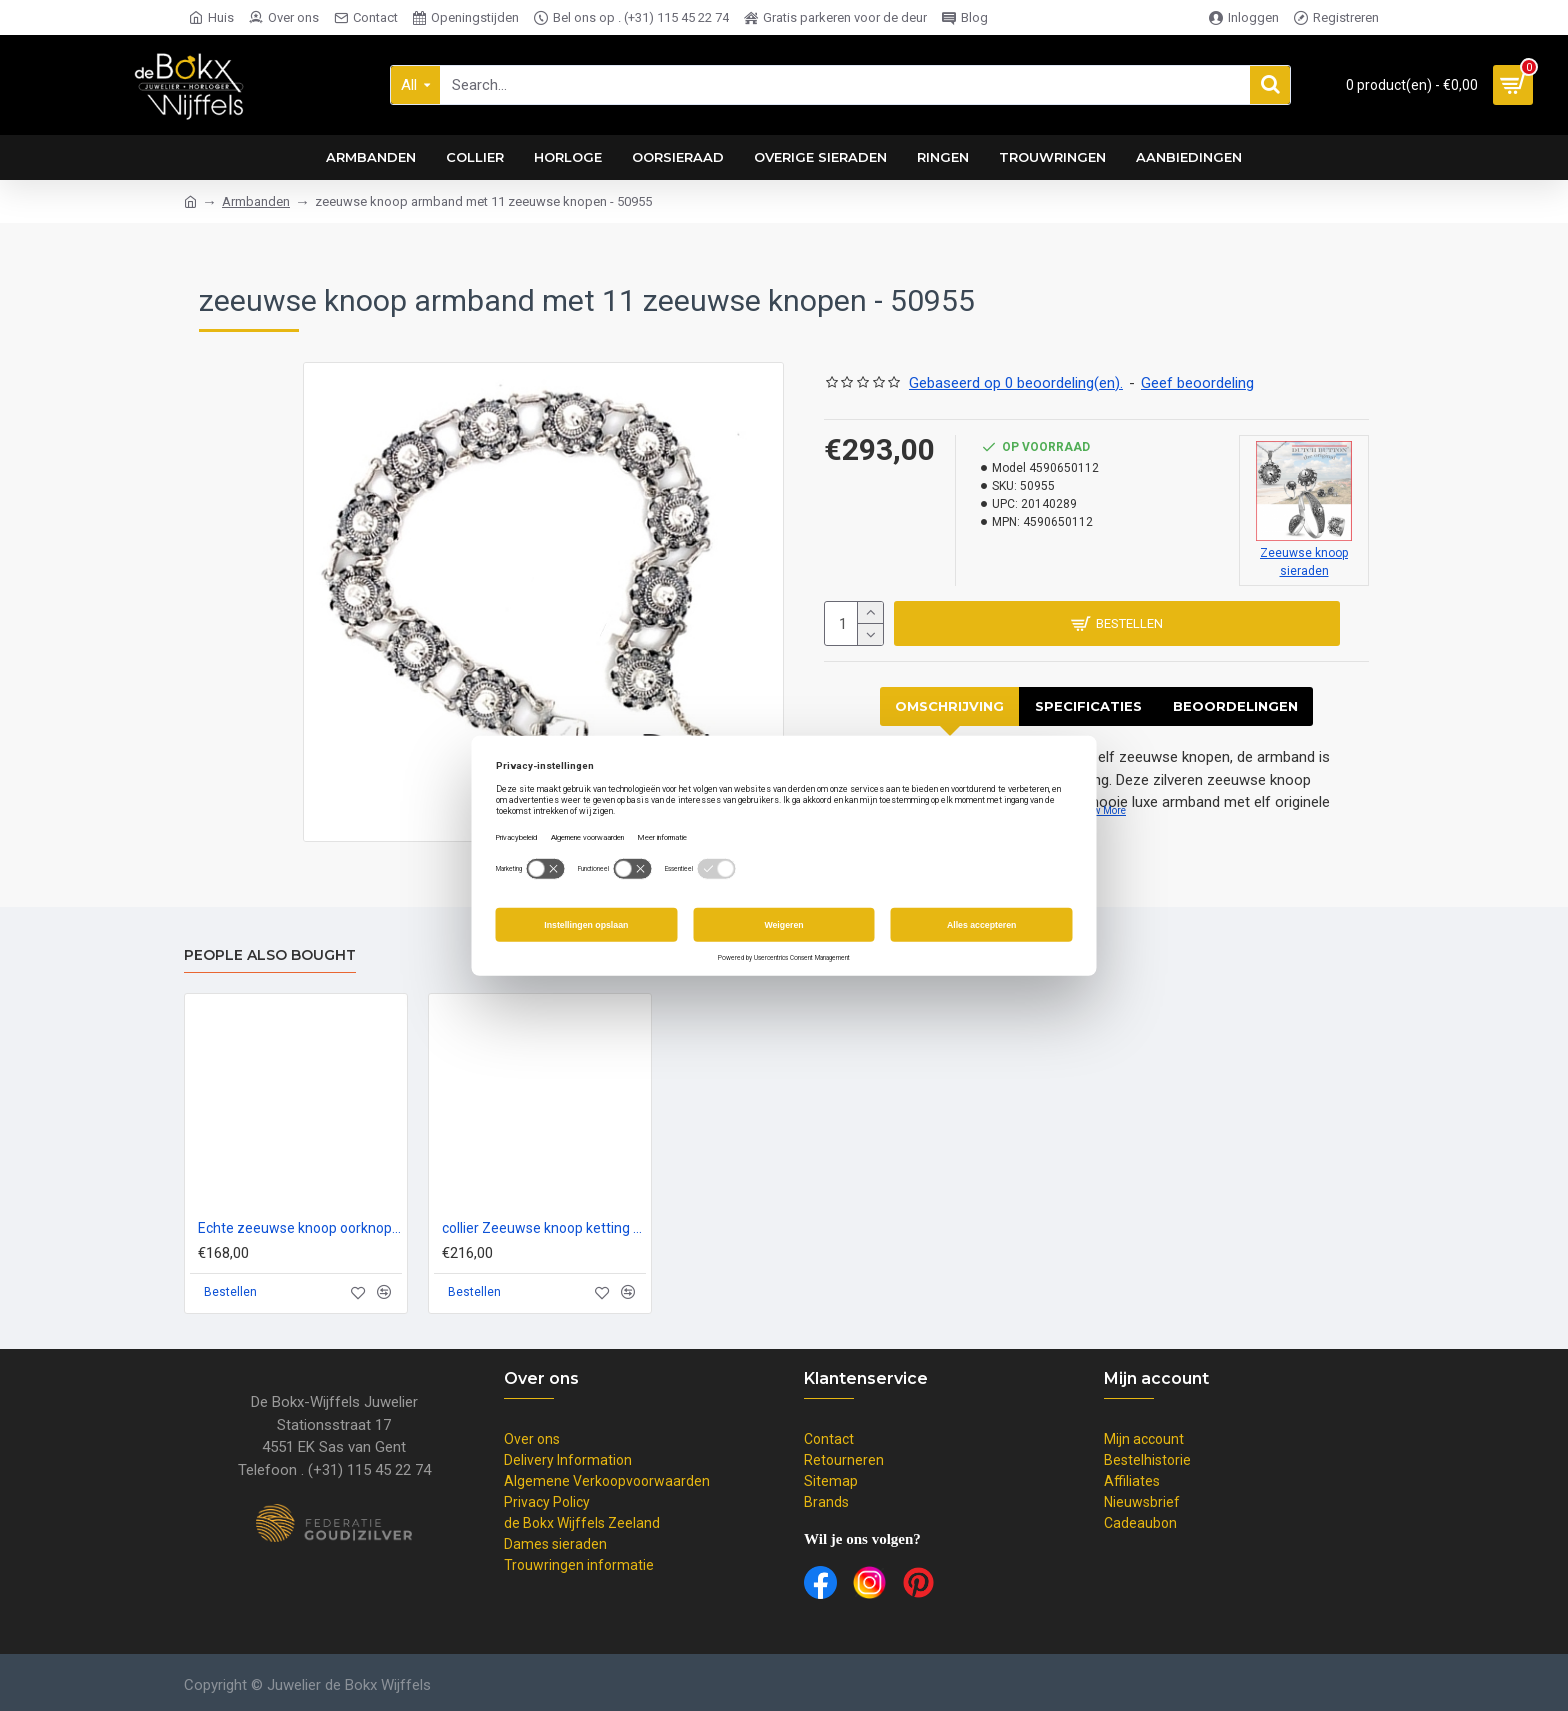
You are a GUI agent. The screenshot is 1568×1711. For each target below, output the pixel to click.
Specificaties (1088, 706)
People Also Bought (270, 955)
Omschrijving (949, 706)
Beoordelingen (1235, 706)
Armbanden (256, 201)
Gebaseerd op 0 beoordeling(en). (1016, 383)
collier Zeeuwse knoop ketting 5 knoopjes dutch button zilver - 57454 (544, 1228)
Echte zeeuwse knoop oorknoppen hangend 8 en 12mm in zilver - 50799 (300, 1228)
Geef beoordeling (1197, 383)
